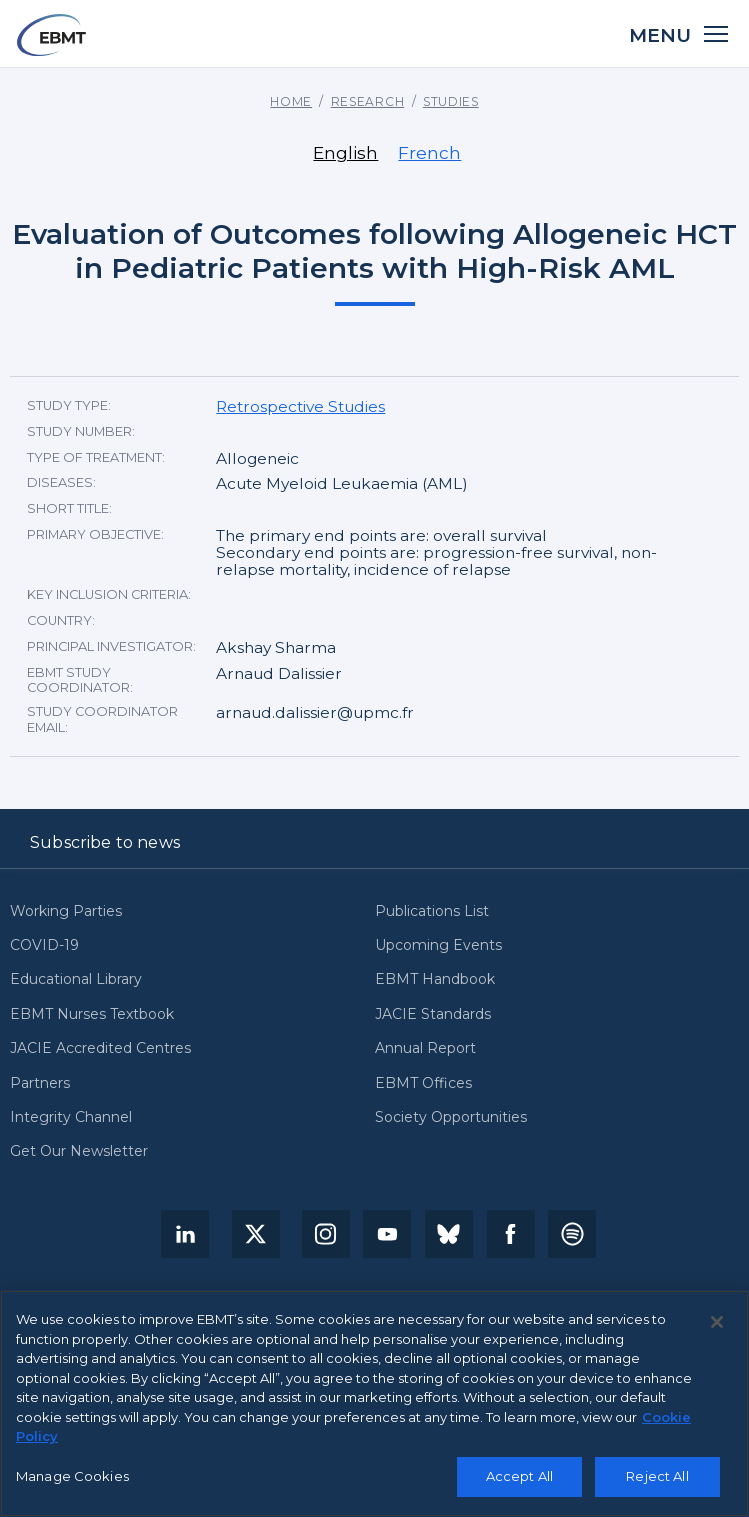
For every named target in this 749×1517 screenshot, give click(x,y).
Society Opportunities (451, 1117)
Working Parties (66, 911)
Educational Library (76, 979)
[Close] (717, 1327)
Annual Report (425, 1048)
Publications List (432, 911)
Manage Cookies (72, 1480)
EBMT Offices (423, 1083)
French (429, 152)
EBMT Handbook (435, 979)
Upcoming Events (438, 945)
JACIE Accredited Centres (100, 1048)
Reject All (657, 1480)
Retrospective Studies (300, 406)
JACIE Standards (433, 1014)
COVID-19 (44, 945)
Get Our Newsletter (79, 1151)
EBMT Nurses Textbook (92, 1014)
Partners (40, 1083)
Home (291, 101)
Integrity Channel (71, 1117)
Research (368, 101)
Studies (451, 101)
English (345, 152)
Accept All (519, 1480)
